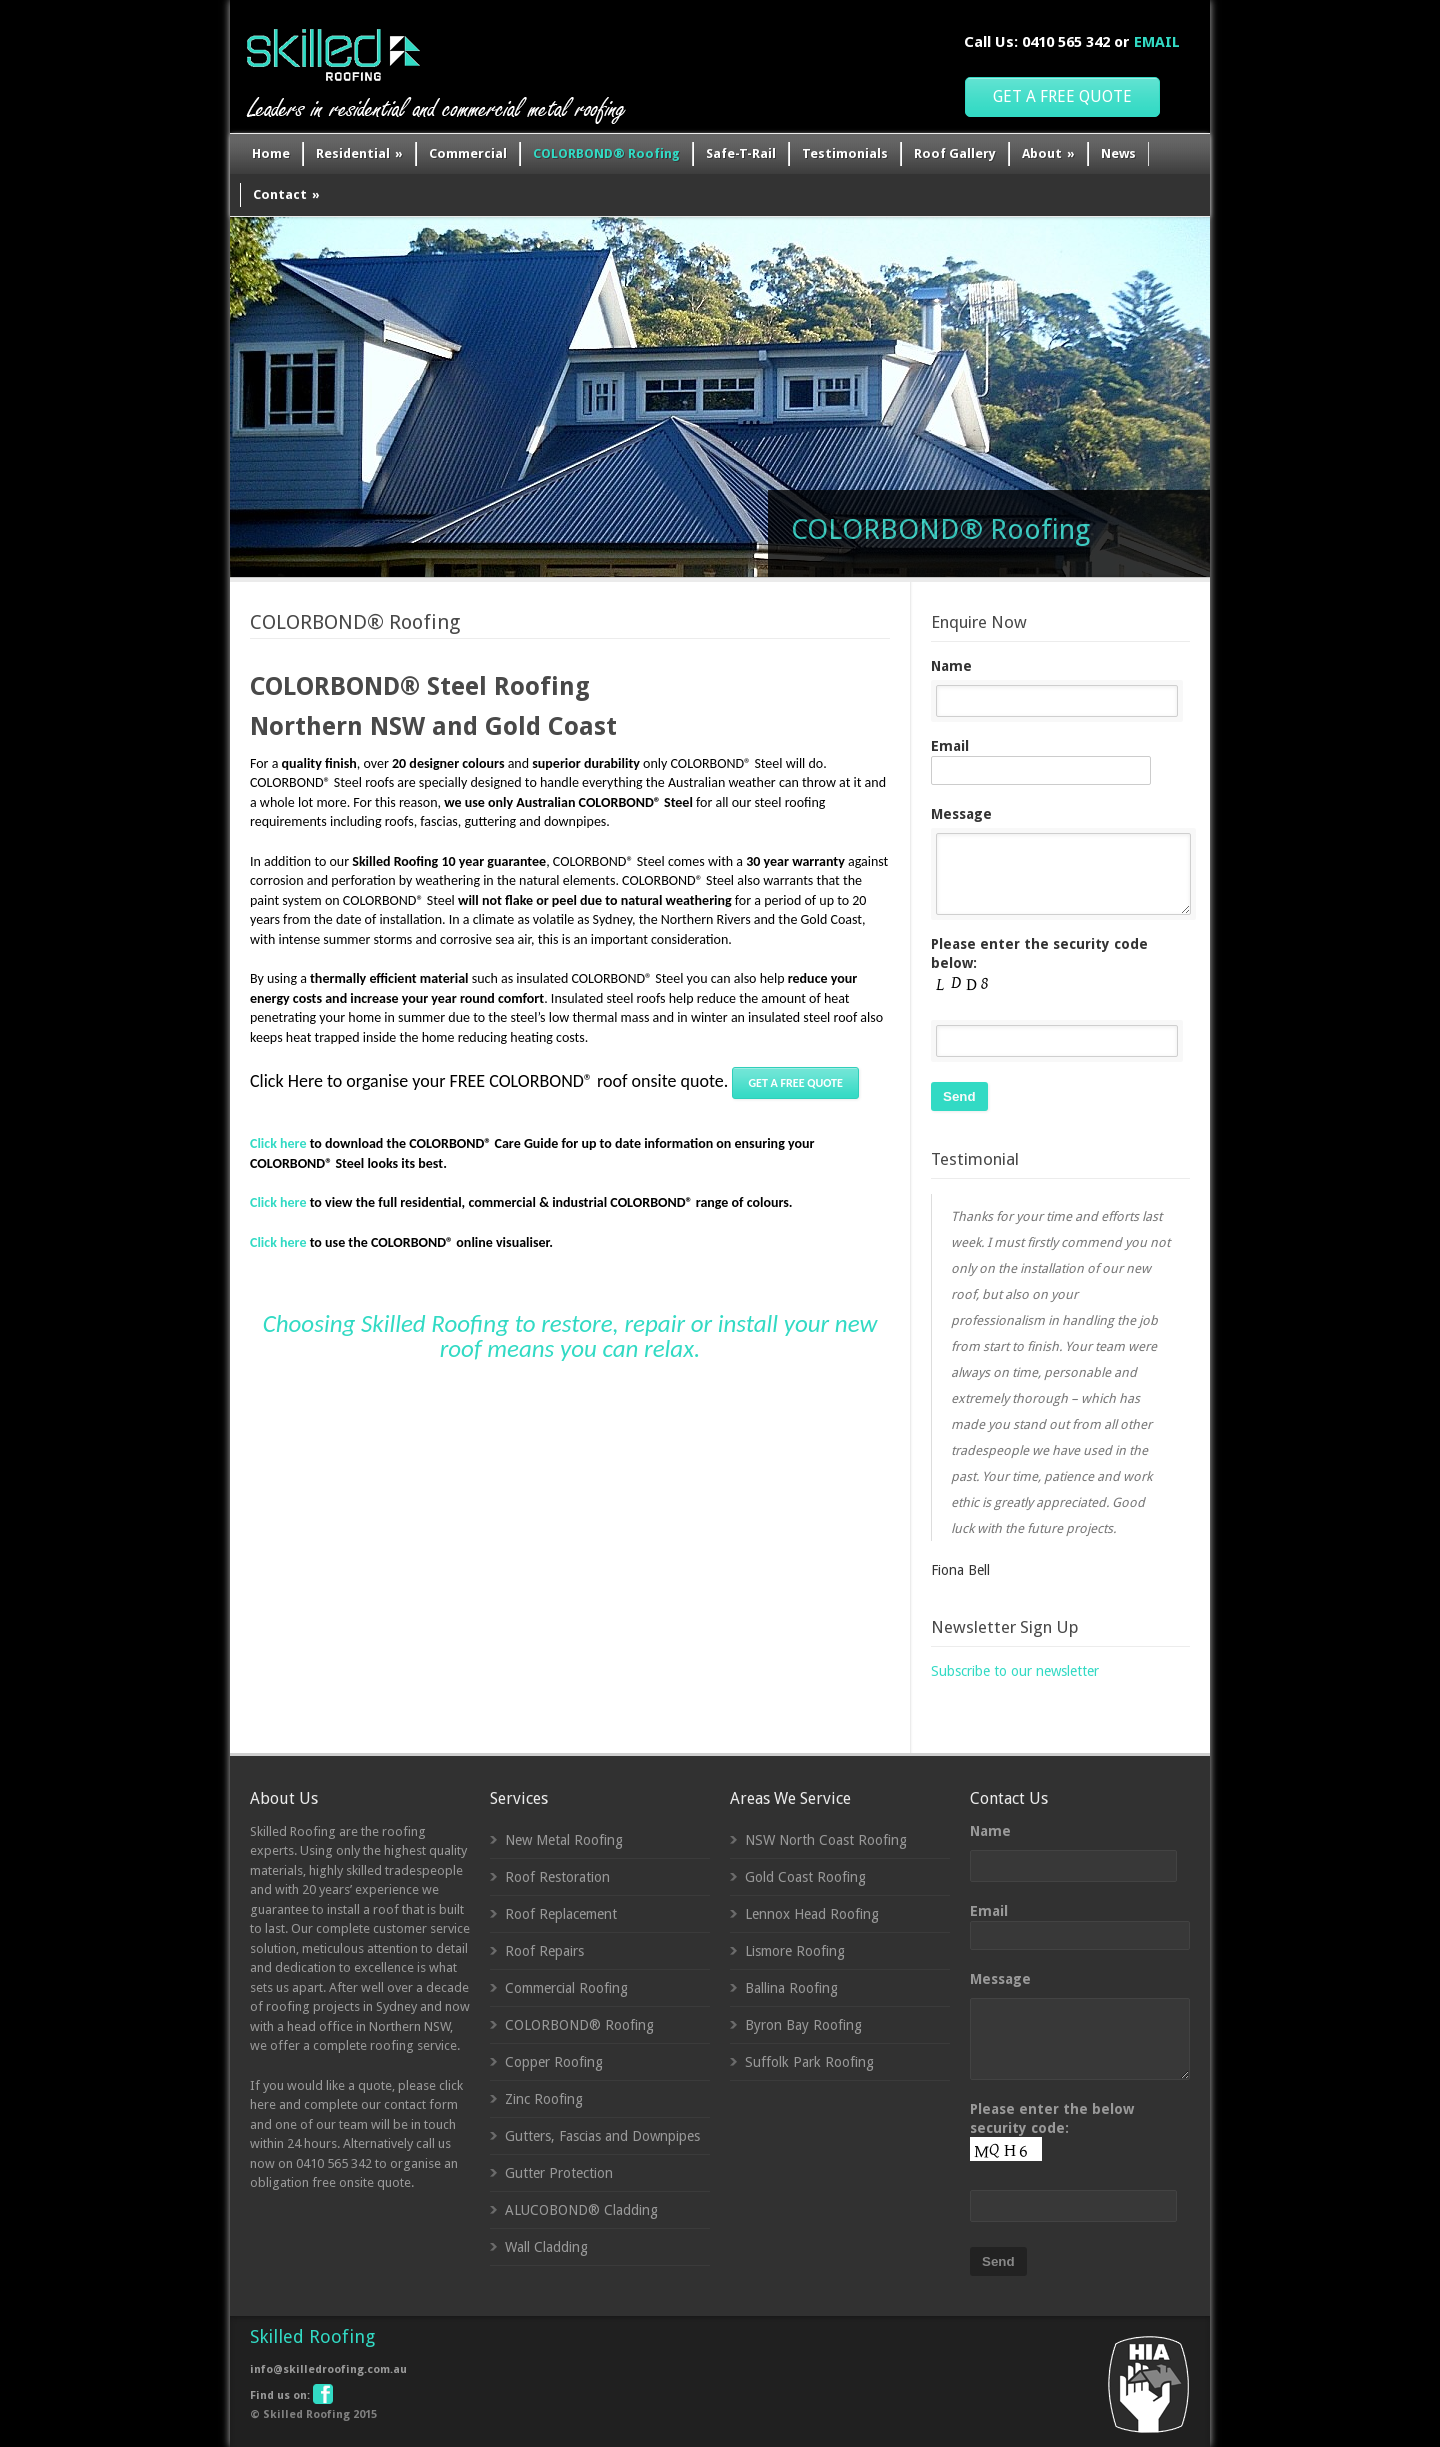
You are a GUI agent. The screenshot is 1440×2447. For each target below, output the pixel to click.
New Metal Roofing (564, 1840)
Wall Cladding (546, 2247)
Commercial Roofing (566, 1988)
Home (271, 153)
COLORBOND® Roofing (606, 153)
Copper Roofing (554, 2062)
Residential (359, 153)
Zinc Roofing (544, 2099)
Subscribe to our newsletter (1015, 1671)
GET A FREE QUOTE (1062, 96)
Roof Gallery (955, 153)
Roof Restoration (557, 1877)
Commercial (468, 153)
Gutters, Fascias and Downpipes (602, 2136)
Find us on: (290, 2395)
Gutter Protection (559, 2173)
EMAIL (1157, 42)
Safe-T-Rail (741, 153)
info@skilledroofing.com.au (328, 2369)
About (1048, 153)
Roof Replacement (561, 1914)
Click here (278, 1202)
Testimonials (845, 153)
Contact (286, 194)
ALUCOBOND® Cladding (581, 2210)
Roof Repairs (544, 1951)
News (1118, 153)
